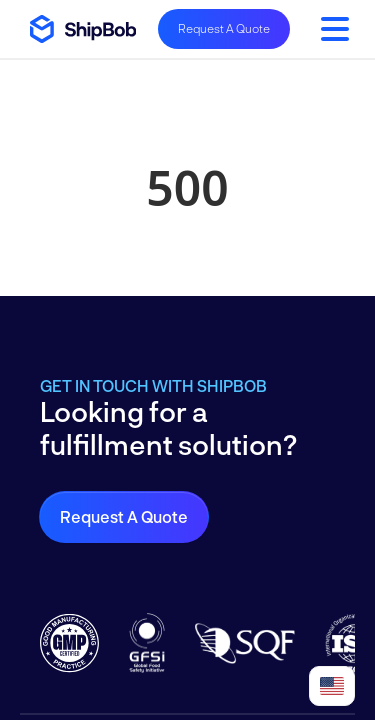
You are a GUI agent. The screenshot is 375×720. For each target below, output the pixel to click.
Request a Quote (124, 516)
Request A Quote (224, 28)
